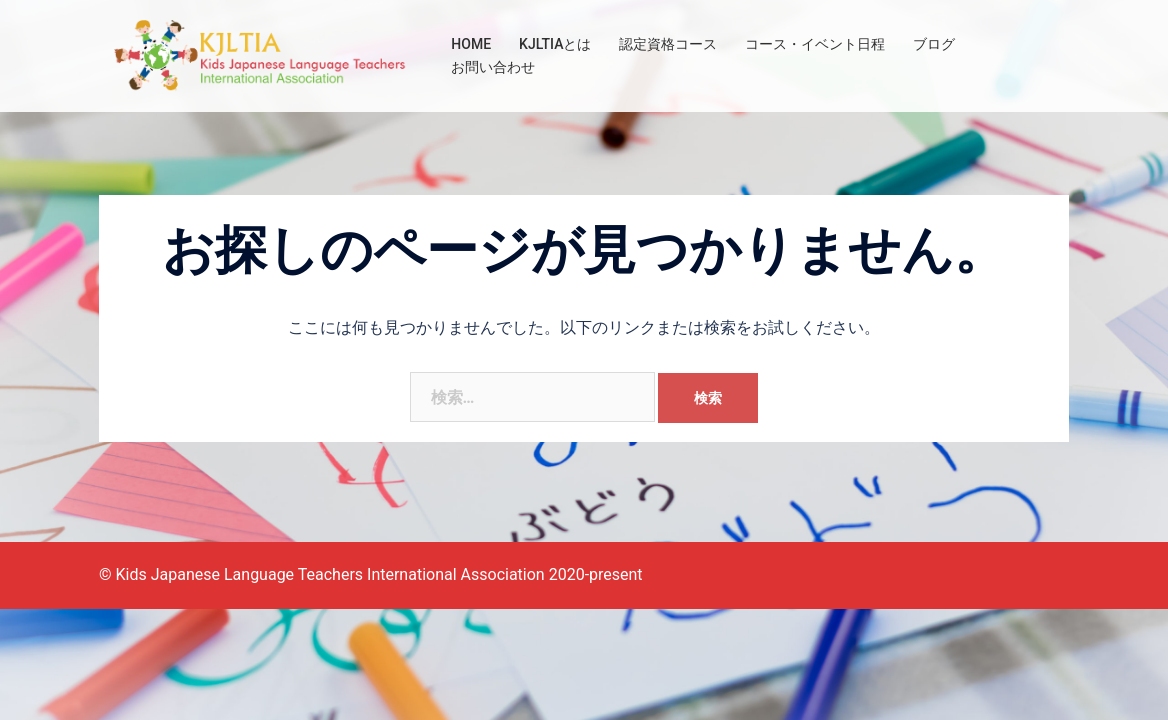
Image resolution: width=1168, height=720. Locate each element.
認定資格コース (668, 44)
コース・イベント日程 (815, 44)
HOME (471, 44)
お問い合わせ (493, 67)
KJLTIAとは (555, 44)
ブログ (934, 44)
